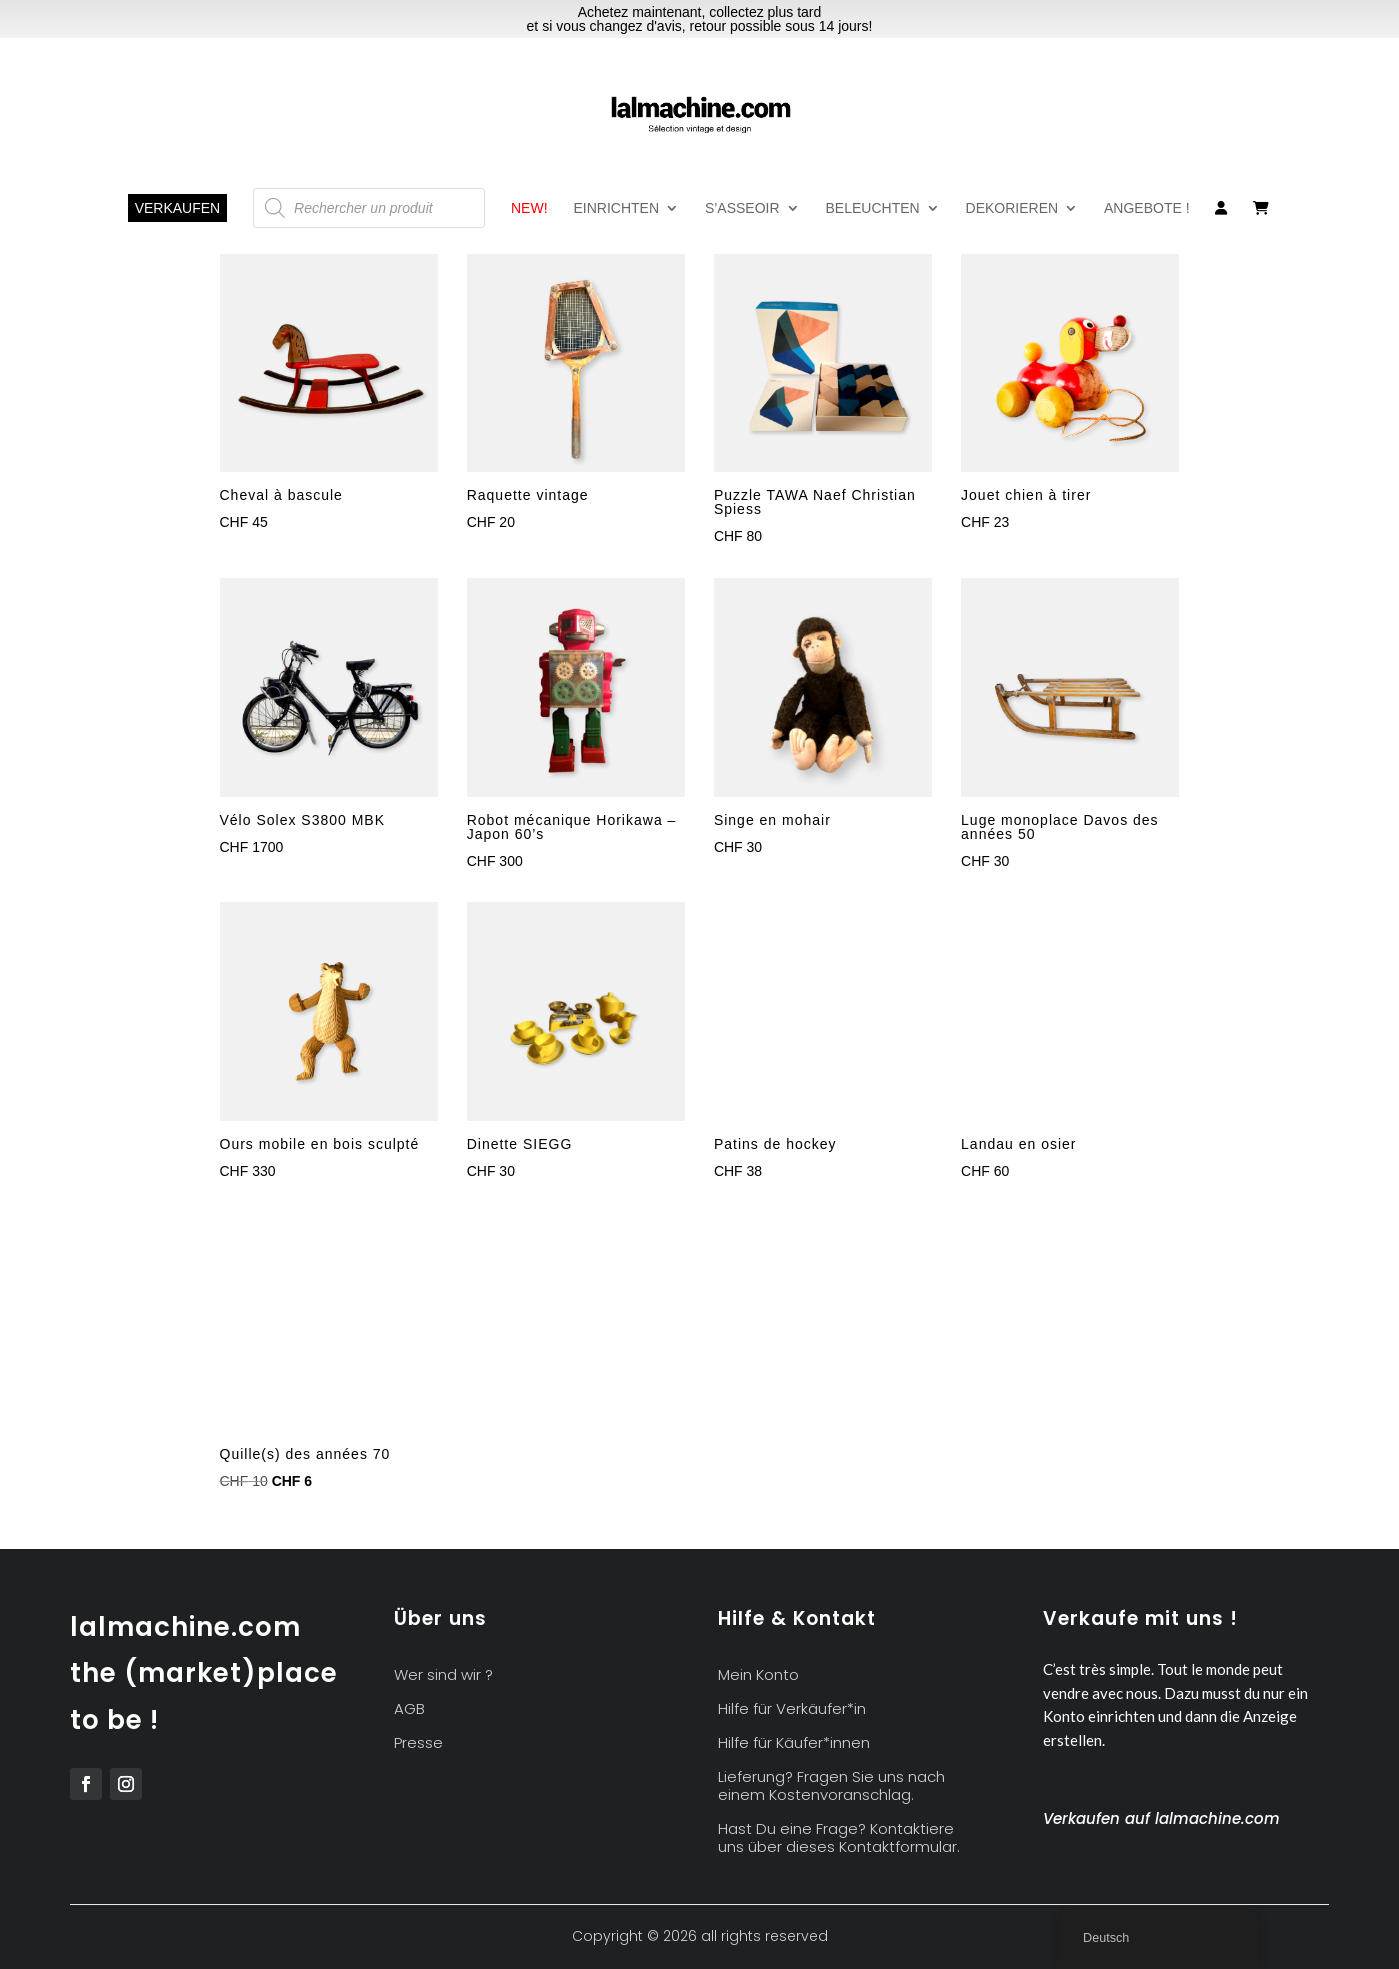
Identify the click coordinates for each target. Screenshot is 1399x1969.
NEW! (529, 208)
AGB (409, 1709)
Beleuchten (873, 208)
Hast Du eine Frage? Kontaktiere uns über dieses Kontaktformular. (839, 1838)
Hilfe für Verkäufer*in (792, 1709)
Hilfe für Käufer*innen (794, 1743)
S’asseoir (742, 208)
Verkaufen (178, 208)
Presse (418, 1743)
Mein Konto (758, 1675)
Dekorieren (1012, 208)
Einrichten (616, 208)
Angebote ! (1147, 208)
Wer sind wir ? (443, 1675)
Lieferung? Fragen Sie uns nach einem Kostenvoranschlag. (831, 1786)
